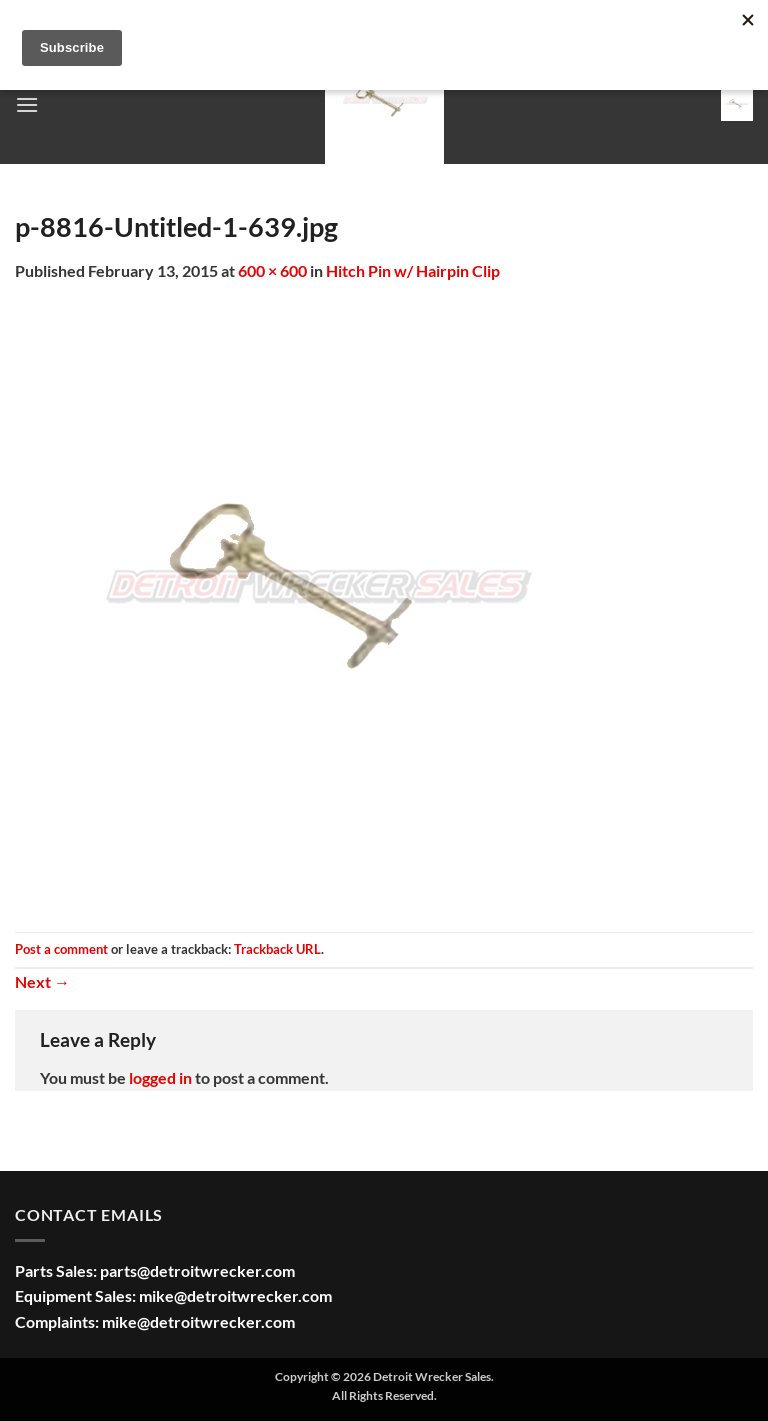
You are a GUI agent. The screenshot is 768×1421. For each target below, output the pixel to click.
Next (42, 981)
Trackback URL (277, 949)
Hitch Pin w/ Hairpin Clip (413, 270)
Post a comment (61, 949)
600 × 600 (272, 270)
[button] (27, 104)
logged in (160, 1077)
